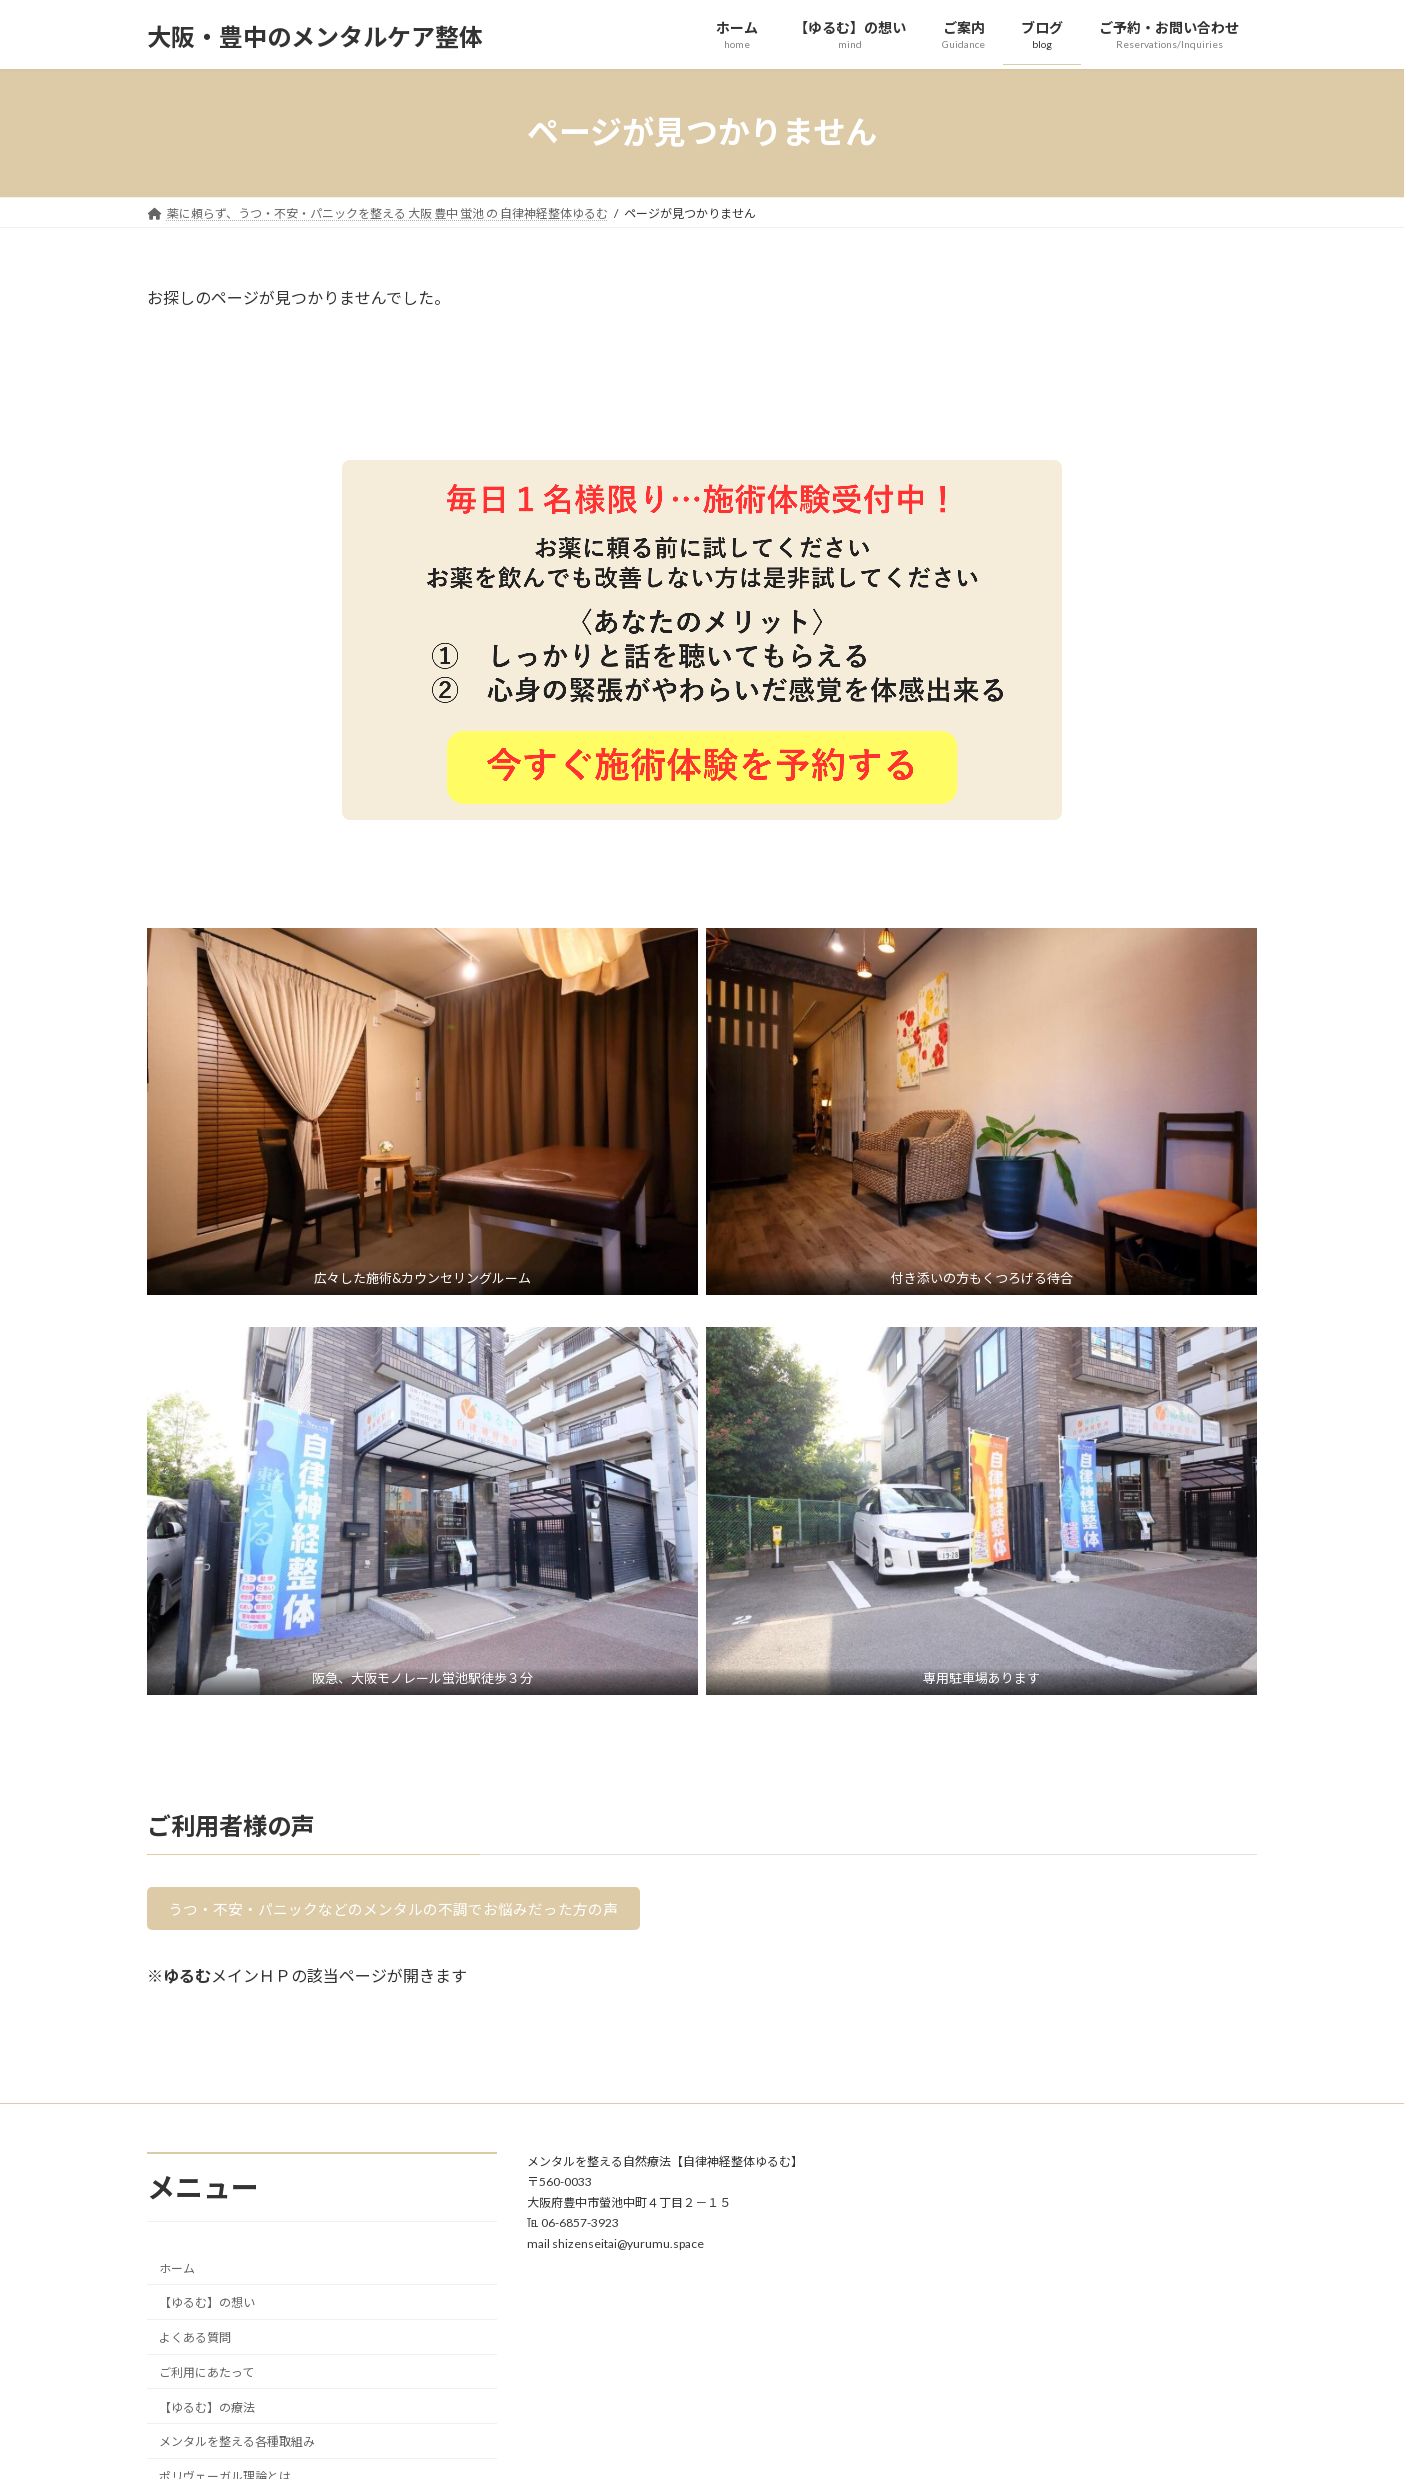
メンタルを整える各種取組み (237, 2446)
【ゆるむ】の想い (207, 2307)
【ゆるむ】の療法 (207, 2411)
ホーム (177, 2272)
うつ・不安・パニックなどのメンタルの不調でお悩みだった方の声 (410, 1911)
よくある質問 (195, 2342)
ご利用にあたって (206, 2377)
